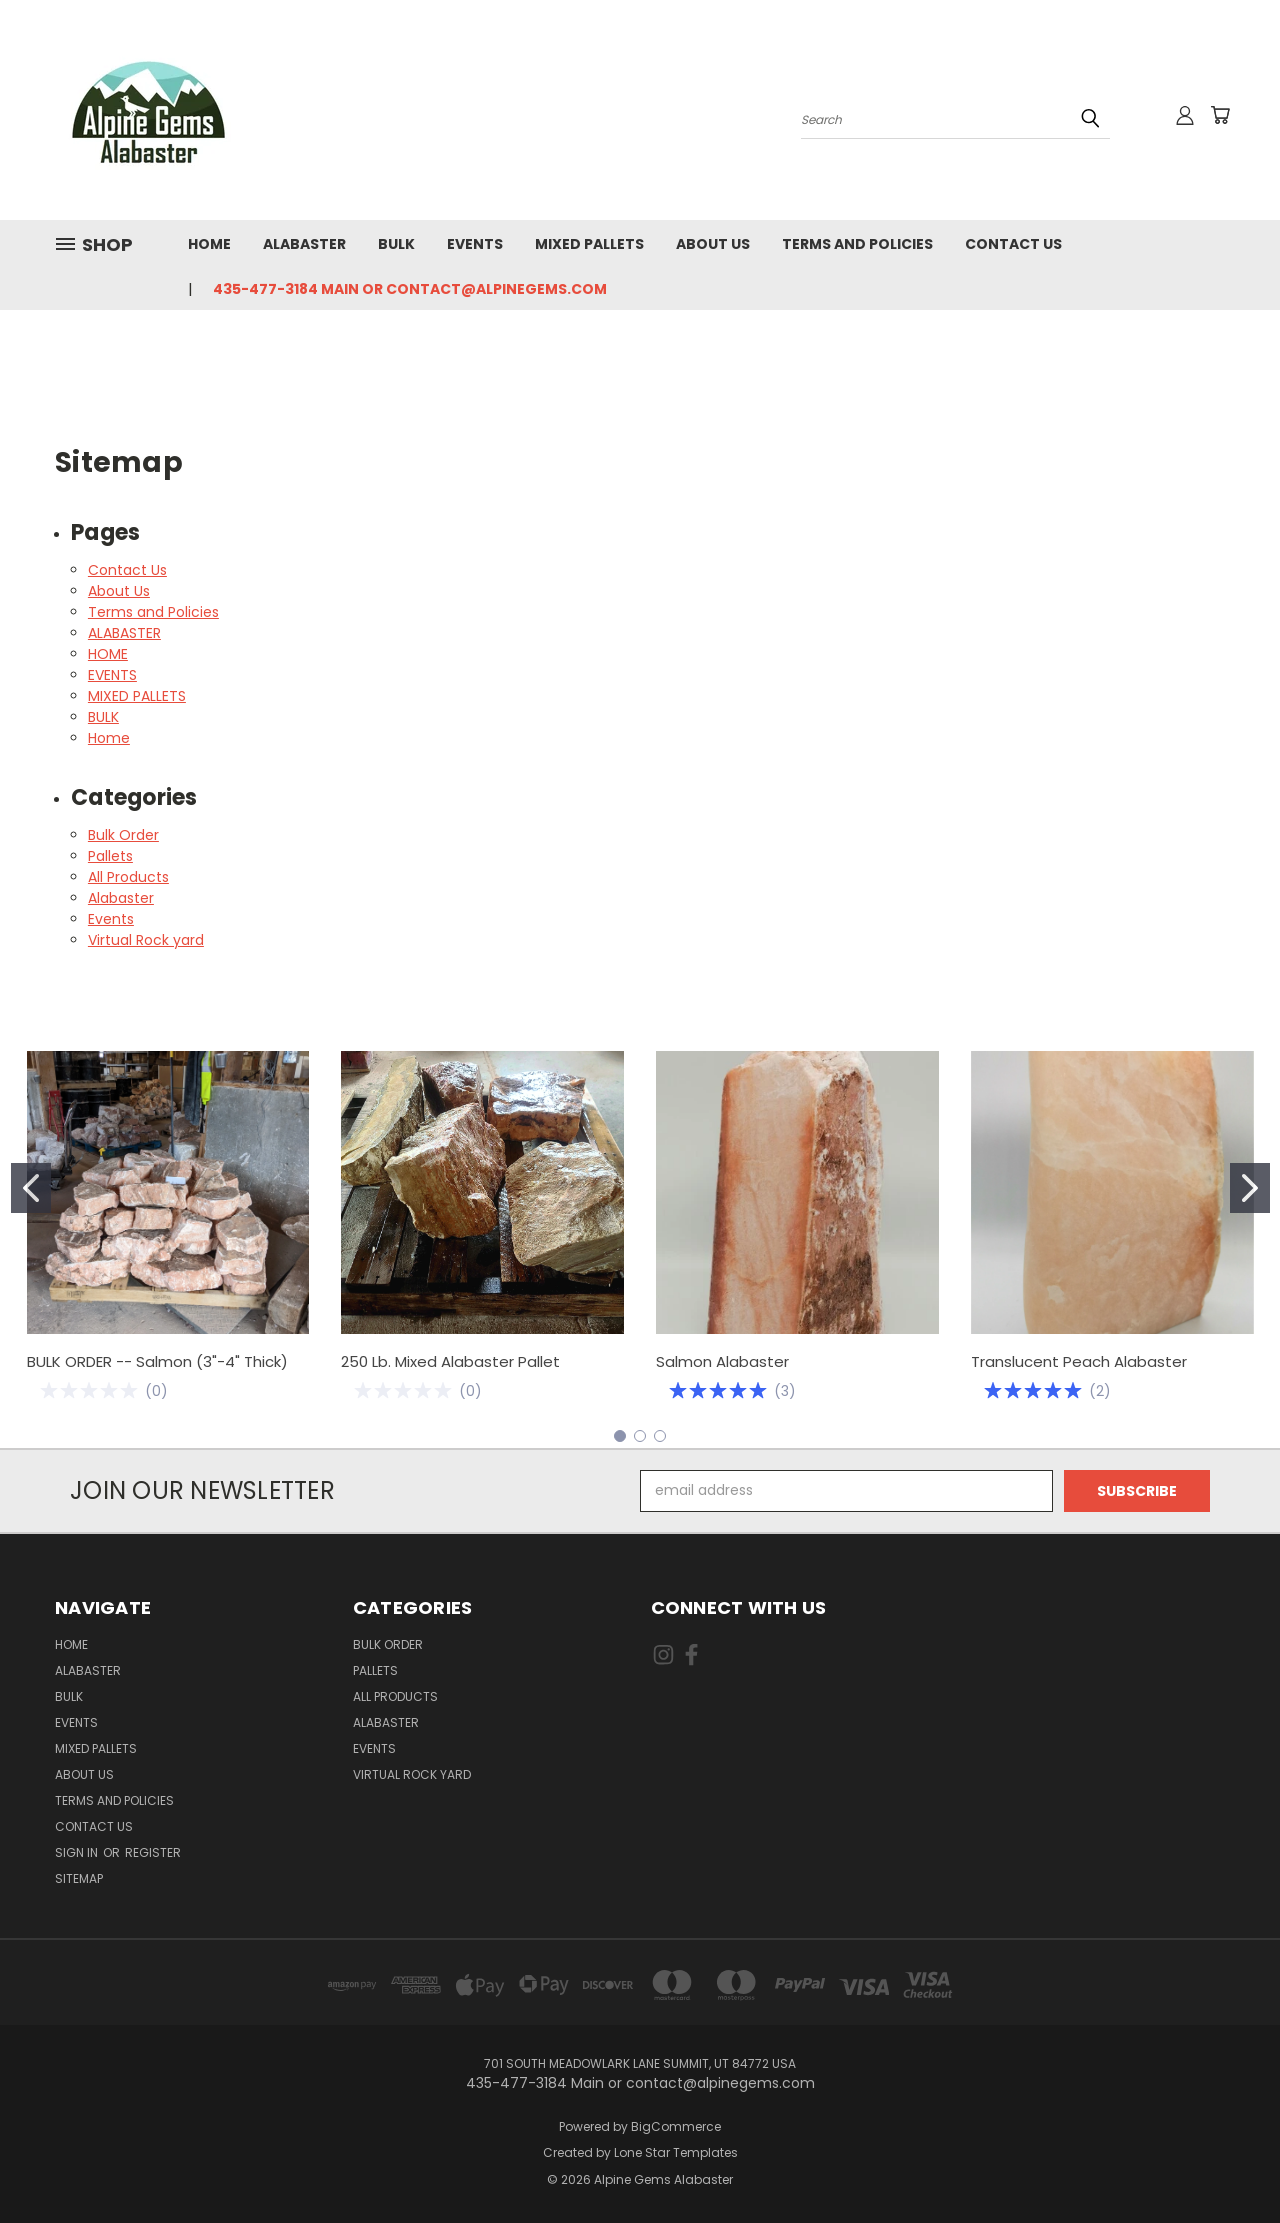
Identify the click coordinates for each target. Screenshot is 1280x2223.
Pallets (110, 856)
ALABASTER (304, 244)
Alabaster (121, 898)
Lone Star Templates (676, 2152)
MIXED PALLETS (589, 244)
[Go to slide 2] (1250, 1188)
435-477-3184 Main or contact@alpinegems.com (410, 289)
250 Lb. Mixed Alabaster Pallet (450, 1361)
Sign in (78, 1852)
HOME (209, 244)
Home (109, 738)
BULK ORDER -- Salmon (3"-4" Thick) (157, 1361)
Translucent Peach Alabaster (1079, 1361)
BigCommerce (676, 2126)
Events (111, 919)
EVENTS (475, 244)
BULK (396, 244)
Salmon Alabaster (722, 1361)
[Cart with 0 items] (1220, 115)
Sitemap (79, 1878)
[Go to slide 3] (660, 1436)
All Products (128, 877)
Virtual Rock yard (146, 940)
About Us (713, 244)
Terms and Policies (857, 244)
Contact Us (1013, 244)
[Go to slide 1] (31, 1188)
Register (153, 1852)
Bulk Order (123, 835)
